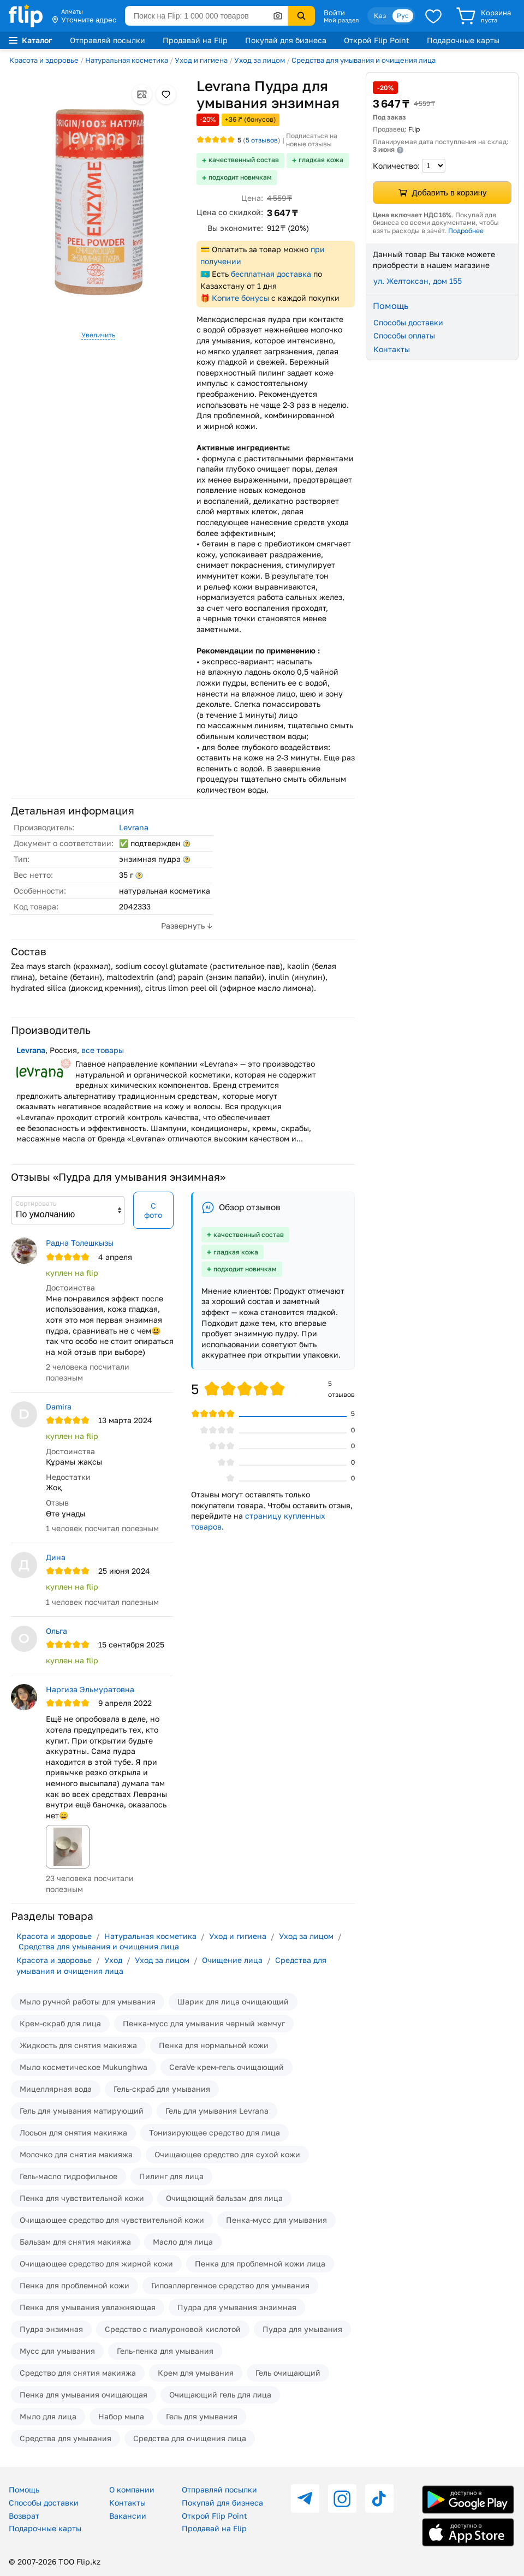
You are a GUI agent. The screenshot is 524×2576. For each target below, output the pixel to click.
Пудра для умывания (302, 2329)
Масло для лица (183, 2241)
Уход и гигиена (201, 60)
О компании (131, 2489)
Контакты (391, 349)
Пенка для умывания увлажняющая (88, 2307)
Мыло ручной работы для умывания (88, 2001)
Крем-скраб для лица (60, 2023)
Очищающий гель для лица (220, 2394)
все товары (102, 1050)
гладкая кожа (321, 160)
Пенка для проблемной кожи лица (260, 2263)
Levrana (133, 827)
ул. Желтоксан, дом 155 (417, 280)
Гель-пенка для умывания (165, 2350)
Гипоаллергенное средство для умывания (230, 2285)
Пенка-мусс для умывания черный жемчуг (204, 2023)
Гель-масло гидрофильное (68, 2176)
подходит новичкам (240, 177)
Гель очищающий (287, 2372)
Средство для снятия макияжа (78, 2372)
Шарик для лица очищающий (233, 2001)
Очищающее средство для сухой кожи (227, 2154)
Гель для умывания (201, 2416)
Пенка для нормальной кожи (214, 2045)
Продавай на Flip (195, 40)
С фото (153, 1210)
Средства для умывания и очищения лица (363, 60)
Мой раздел (341, 20)
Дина (56, 1557)
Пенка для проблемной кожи (74, 2285)
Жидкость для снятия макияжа (78, 2045)
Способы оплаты (404, 335)
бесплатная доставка (271, 273)
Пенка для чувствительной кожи (82, 2198)
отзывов (262, 140)
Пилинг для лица (171, 2176)
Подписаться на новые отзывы (311, 140)
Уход (113, 1960)
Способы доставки (408, 322)
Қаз (380, 15)
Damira (59, 1406)
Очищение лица (232, 1960)
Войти (334, 12)
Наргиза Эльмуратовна (90, 1689)
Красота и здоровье (44, 60)
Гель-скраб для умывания (162, 2088)
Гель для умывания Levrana (217, 2110)
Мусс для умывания (57, 2350)
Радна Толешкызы (80, 1242)
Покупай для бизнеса (285, 40)
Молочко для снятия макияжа (76, 2154)
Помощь (24, 2489)
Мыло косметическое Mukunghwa (83, 2067)
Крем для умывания (196, 2372)
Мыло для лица (48, 2416)
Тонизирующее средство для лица (214, 2132)
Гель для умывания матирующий (82, 2110)
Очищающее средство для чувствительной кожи (112, 2219)
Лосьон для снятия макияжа (73, 2132)
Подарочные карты (463, 40)
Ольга (56, 1630)
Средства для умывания (65, 2438)
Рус (403, 15)
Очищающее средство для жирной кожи (96, 2263)
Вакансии (127, 2515)
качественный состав (244, 160)
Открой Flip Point (376, 40)
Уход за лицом (259, 60)
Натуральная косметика (126, 60)
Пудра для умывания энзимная (236, 2307)
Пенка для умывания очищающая (83, 2394)
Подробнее (466, 231)
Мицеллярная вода (56, 2088)
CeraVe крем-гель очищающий (226, 2067)
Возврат (24, 2515)
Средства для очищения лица (189, 2438)
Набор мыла (121, 2416)
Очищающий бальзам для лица (224, 2198)
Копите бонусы (240, 297)
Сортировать (35, 1203)
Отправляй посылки (107, 40)
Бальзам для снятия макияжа (75, 2241)
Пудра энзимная (51, 2329)
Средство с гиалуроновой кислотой (173, 2329)
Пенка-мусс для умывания (276, 2219)
